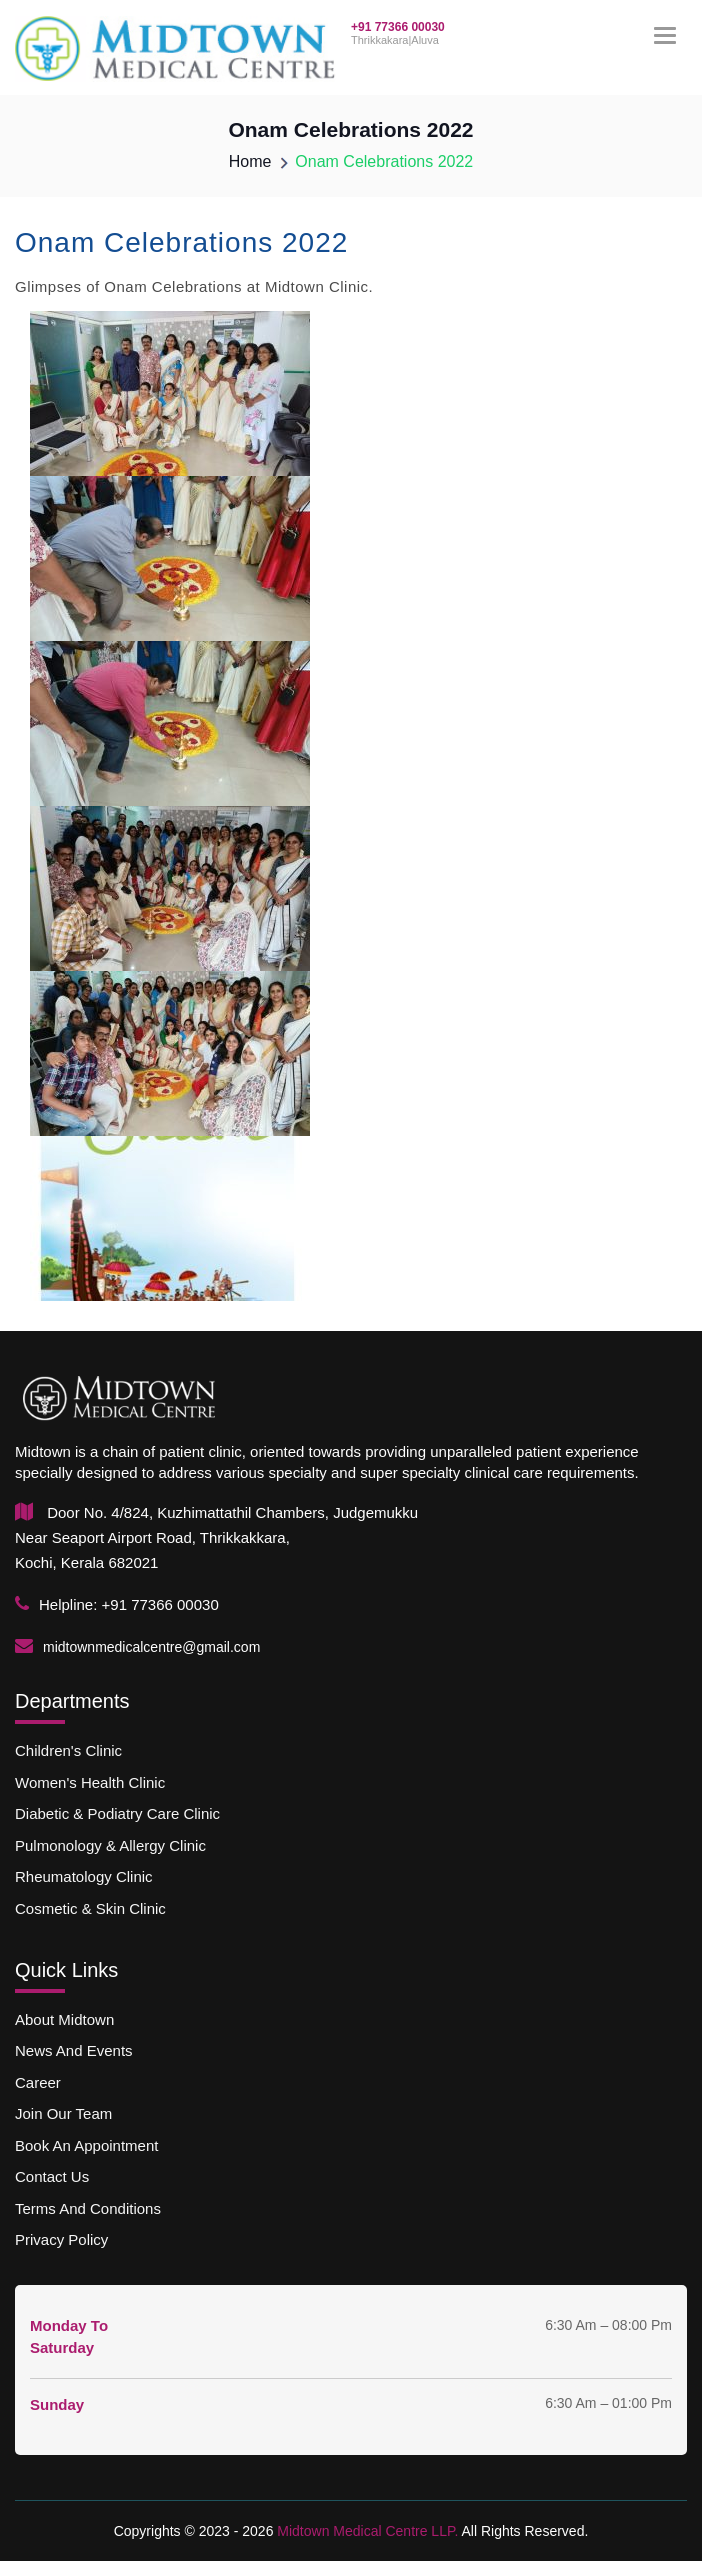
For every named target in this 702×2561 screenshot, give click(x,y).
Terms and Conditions (92, 2208)
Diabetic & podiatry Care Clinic (117, 1813)
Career (38, 2082)
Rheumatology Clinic (84, 1876)
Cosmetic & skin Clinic (94, 1908)
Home (250, 161)
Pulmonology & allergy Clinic (110, 1845)
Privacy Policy (61, 2239)
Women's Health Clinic (90, 1782)
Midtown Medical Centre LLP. (365, 2531)
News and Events (74, 2051)
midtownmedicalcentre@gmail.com (151, 1647)
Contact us (52, 2176)
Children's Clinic (68, 1751)
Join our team (63, 2113)
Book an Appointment (86, 2145)
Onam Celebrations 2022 (384, 161)
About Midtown (64, 2019)
